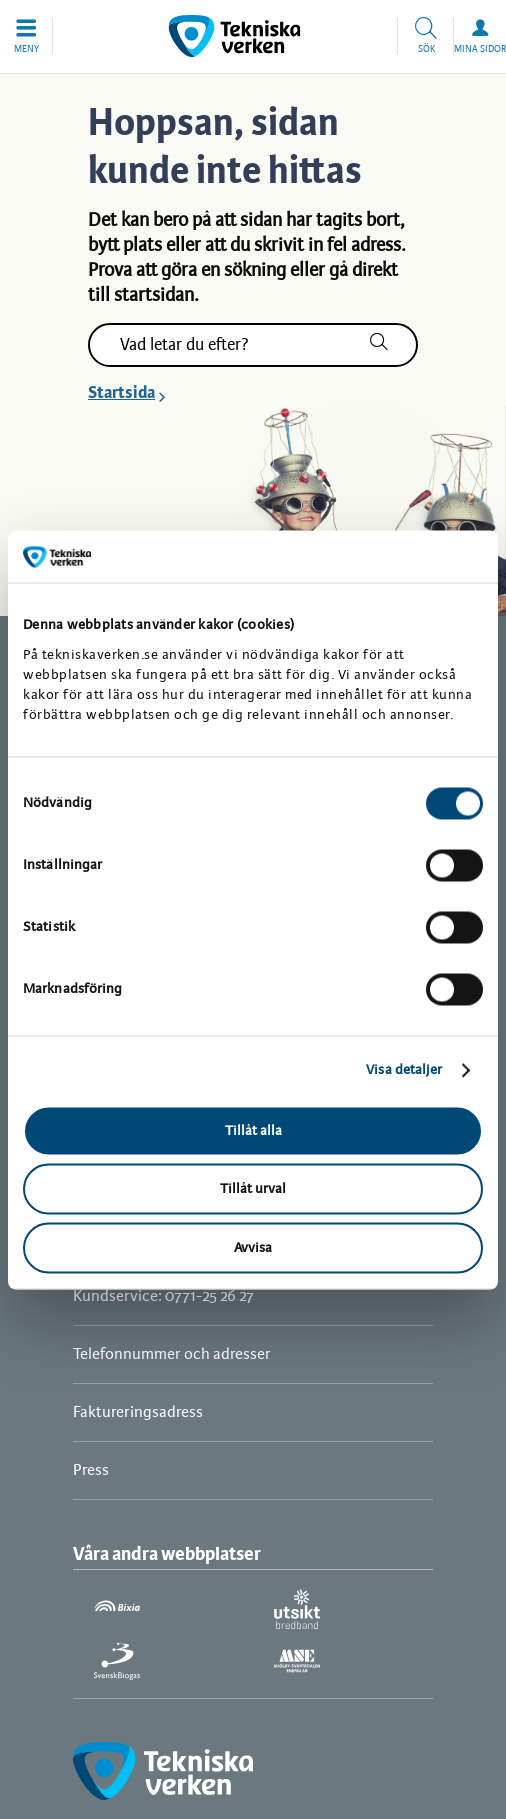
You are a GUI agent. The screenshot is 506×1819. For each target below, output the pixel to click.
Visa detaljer (404, 1070)
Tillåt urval (253, 1189)
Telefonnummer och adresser (172, 1354)
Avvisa (253, 1247)
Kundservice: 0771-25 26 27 (163, 1296)
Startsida (121, 393)
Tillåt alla (253, 1130)
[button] (26, 36)
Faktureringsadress (138, 1412)
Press (91, 1470)
